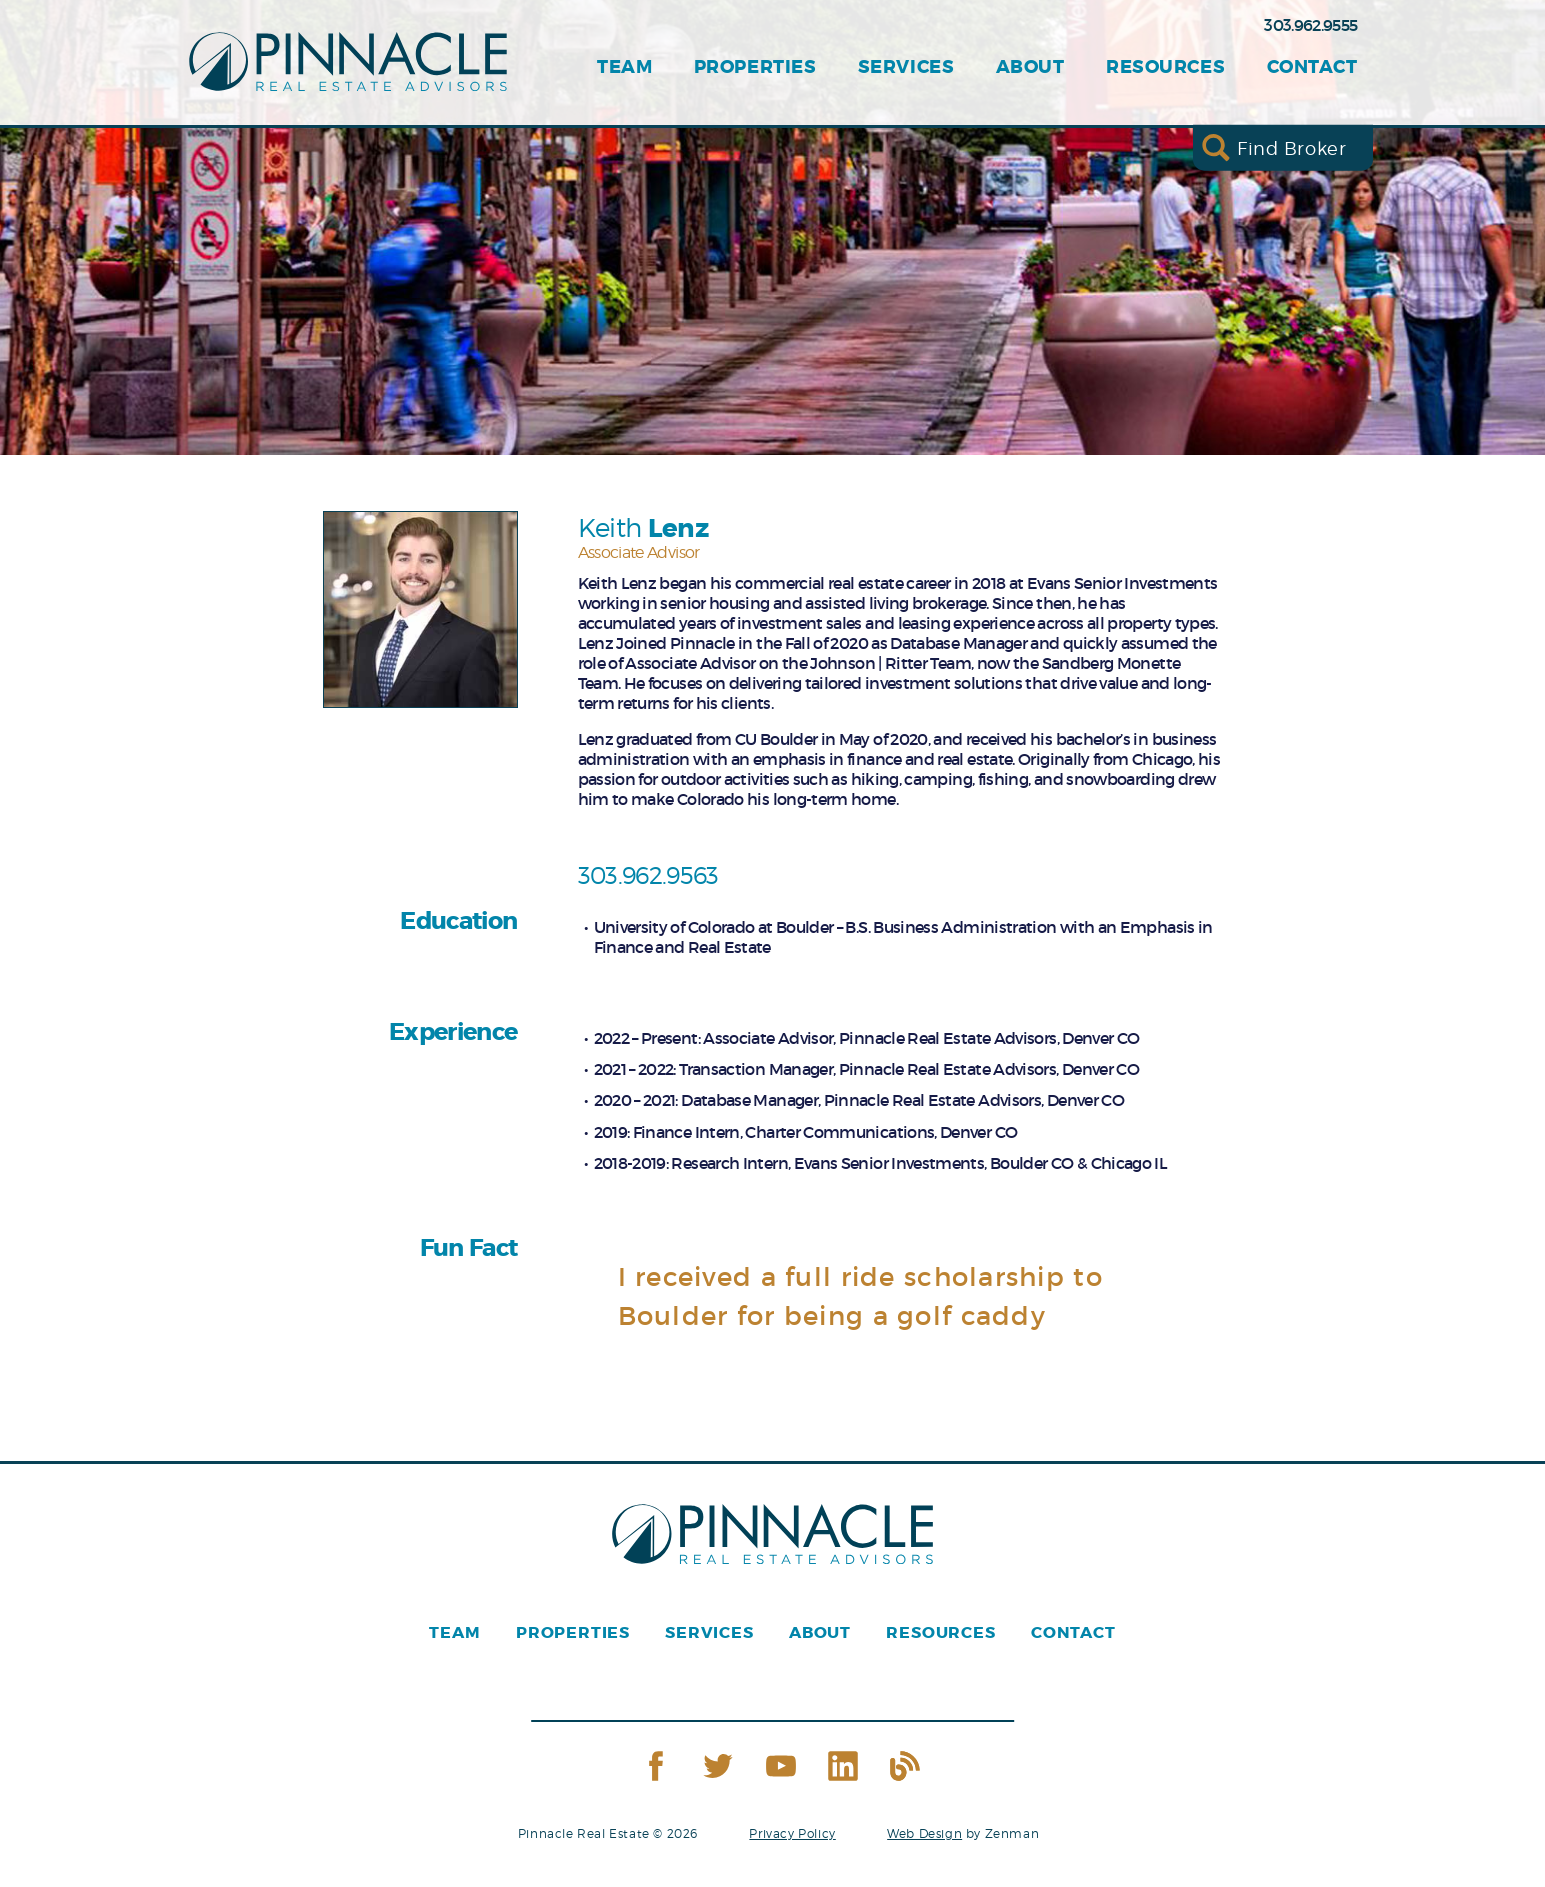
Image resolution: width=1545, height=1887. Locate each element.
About (1030, 67)
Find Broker (1291, 147)
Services (906, 67)
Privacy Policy (792, 1833)
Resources (1165, 67)
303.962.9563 (648, 875)
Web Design (924, 1833)
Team (624, 67)
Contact (1312, 67)
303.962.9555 (1310, 25)
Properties (755, 67)
